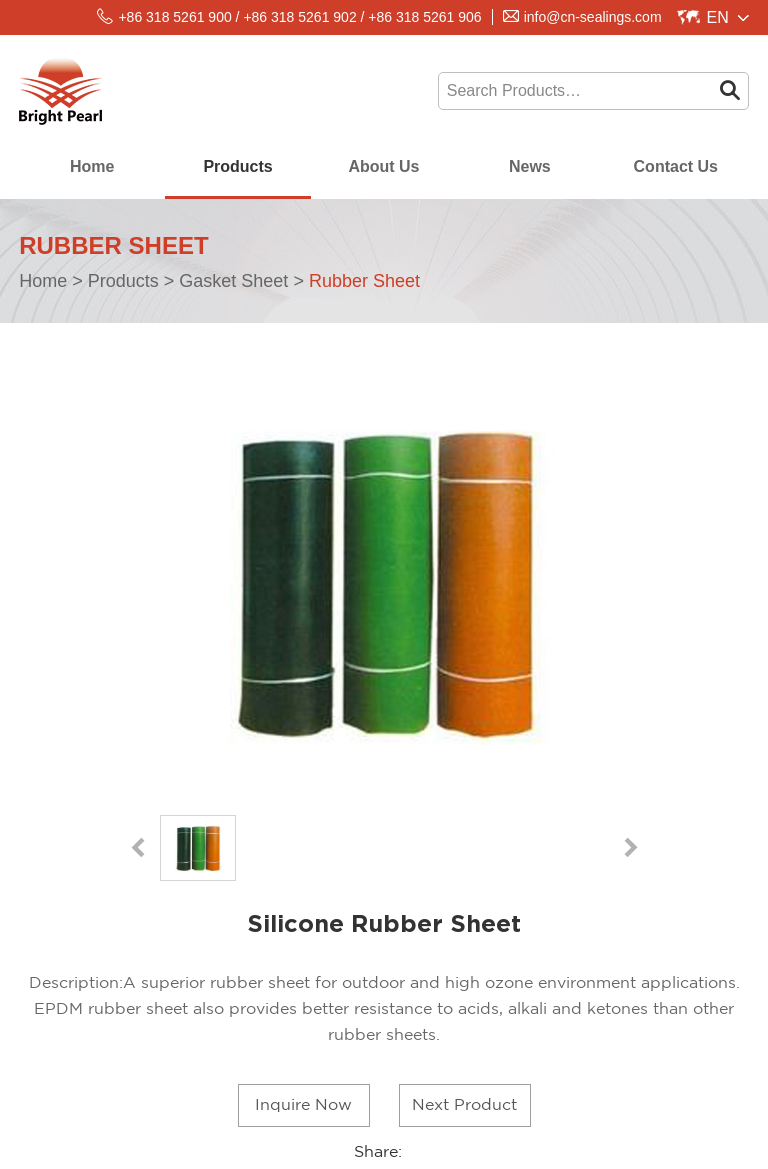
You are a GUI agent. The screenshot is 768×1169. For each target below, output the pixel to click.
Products (237, 166)
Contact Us (676, 166)
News (530, 166)
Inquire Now (303, 1105)
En (718, 17)
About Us (383, 166)
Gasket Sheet (233, 281)
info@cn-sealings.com (593, 17)
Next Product (464, 1105)
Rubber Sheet (364, 281)
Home (92, 166)
